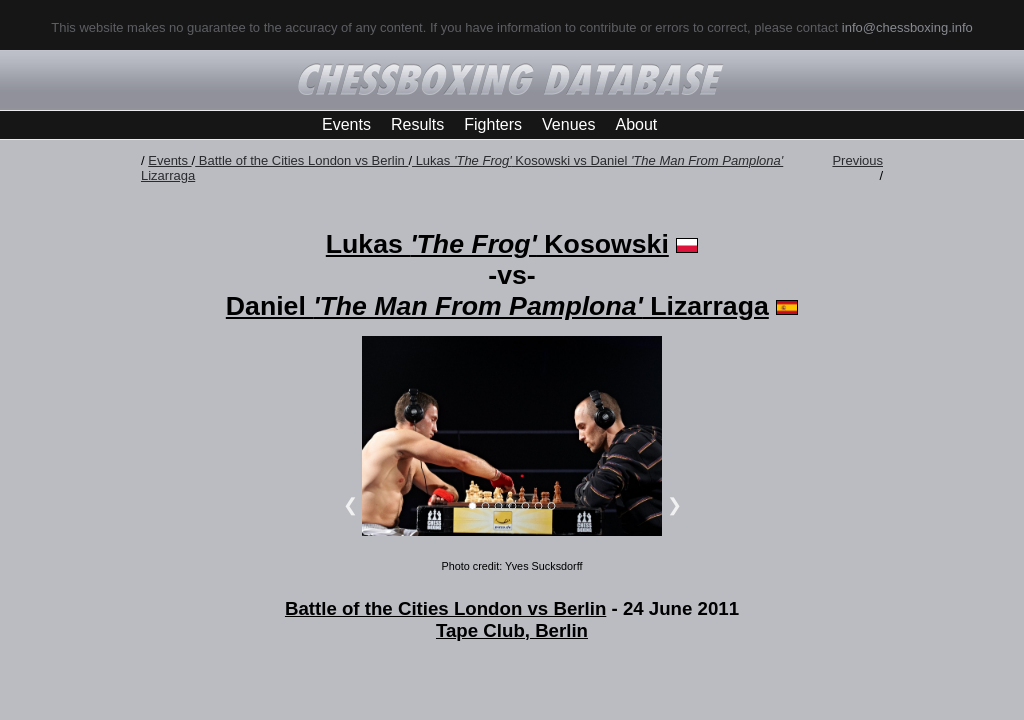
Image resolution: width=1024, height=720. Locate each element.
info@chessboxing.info (907, 27)
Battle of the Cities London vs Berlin (301, 160)
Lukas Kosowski (497, 244)
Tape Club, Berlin (512, 630)
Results (417, 124)
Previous (857, 160)
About (636, 124)
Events (346, 124)
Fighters (493, 124)
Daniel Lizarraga (497, 306)
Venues (568, 124)
